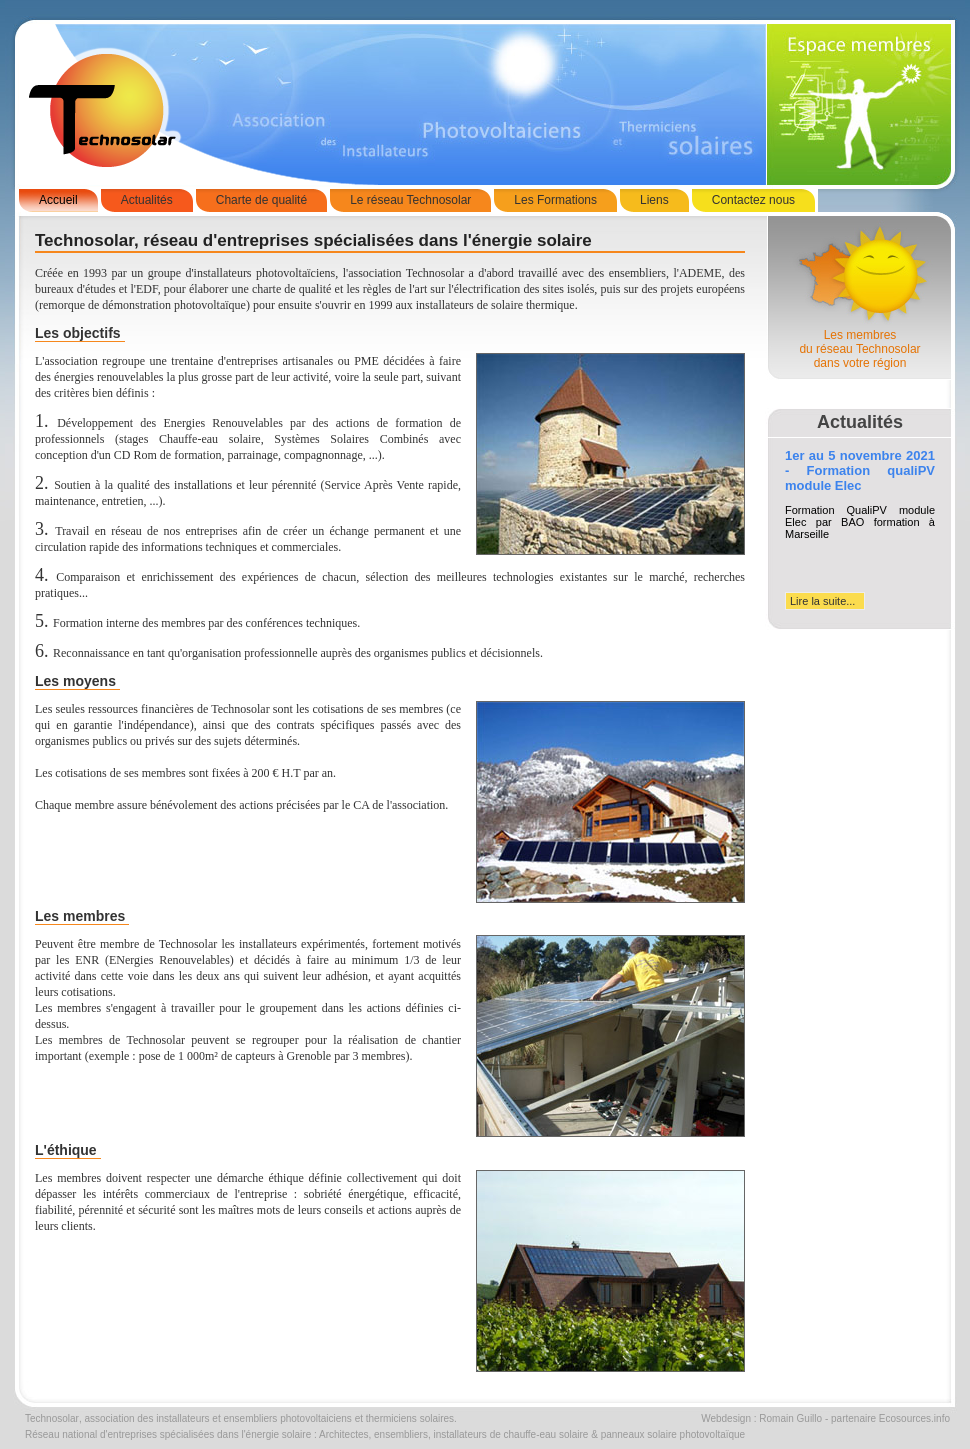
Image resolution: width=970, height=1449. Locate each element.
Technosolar (52, 1418)
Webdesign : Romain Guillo (761, 1418)
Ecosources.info (914, 1418)
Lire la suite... (822, 601)
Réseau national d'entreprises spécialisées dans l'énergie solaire (168, 1434)
